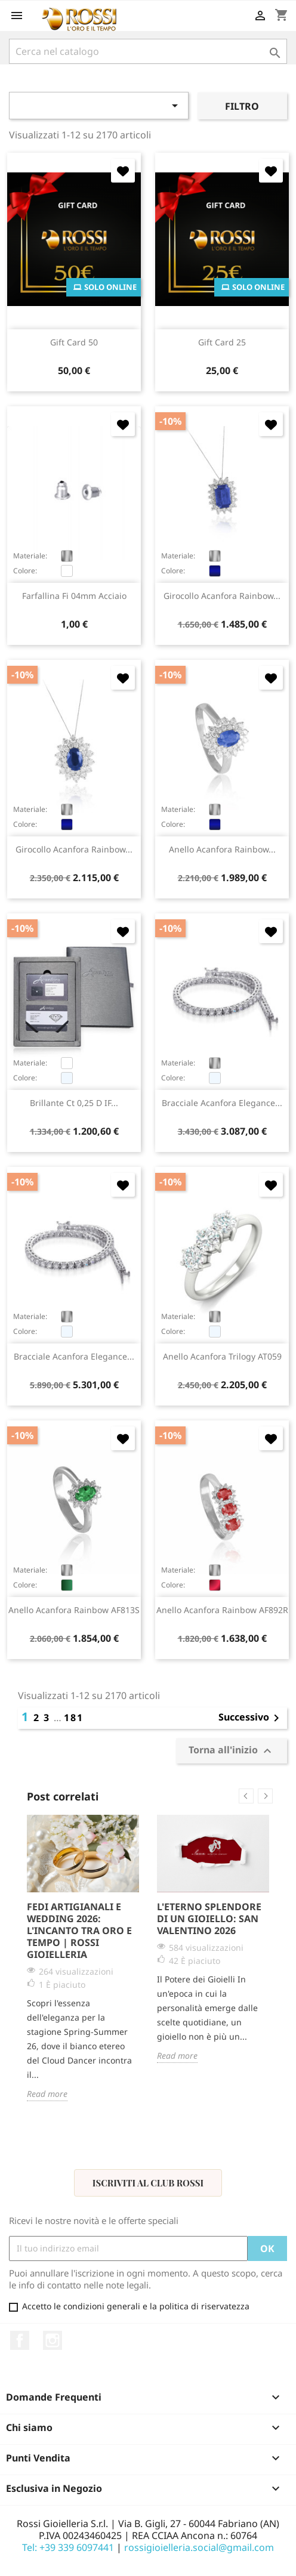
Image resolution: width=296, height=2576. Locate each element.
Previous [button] (246, 1796)
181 (74, 1717)
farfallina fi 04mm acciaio (74, 595)
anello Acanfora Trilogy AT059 (222, 1356)
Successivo (250, 1718)
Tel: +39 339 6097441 (68, 2547)
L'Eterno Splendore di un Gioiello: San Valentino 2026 (209, 1918)
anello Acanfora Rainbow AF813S (74, 1610)
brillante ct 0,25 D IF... (74, 1102)
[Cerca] (148, 51)
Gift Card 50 (74, 342)
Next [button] (265, 1796)
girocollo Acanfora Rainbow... (222, 595)
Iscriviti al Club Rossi (148, 2183)
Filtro (242, 106)
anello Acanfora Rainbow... (222, 849)
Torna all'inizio (232, 1750)
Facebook (19, 2340)
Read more (47, 2093)
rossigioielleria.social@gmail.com (199, 2547)
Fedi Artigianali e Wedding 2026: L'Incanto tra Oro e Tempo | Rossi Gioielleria (79, 1930)
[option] (83, 1958)
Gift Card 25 (222, 342)
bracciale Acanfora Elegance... (222, 1102)
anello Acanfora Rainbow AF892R (222, 1610)
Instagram (52, 2340)
